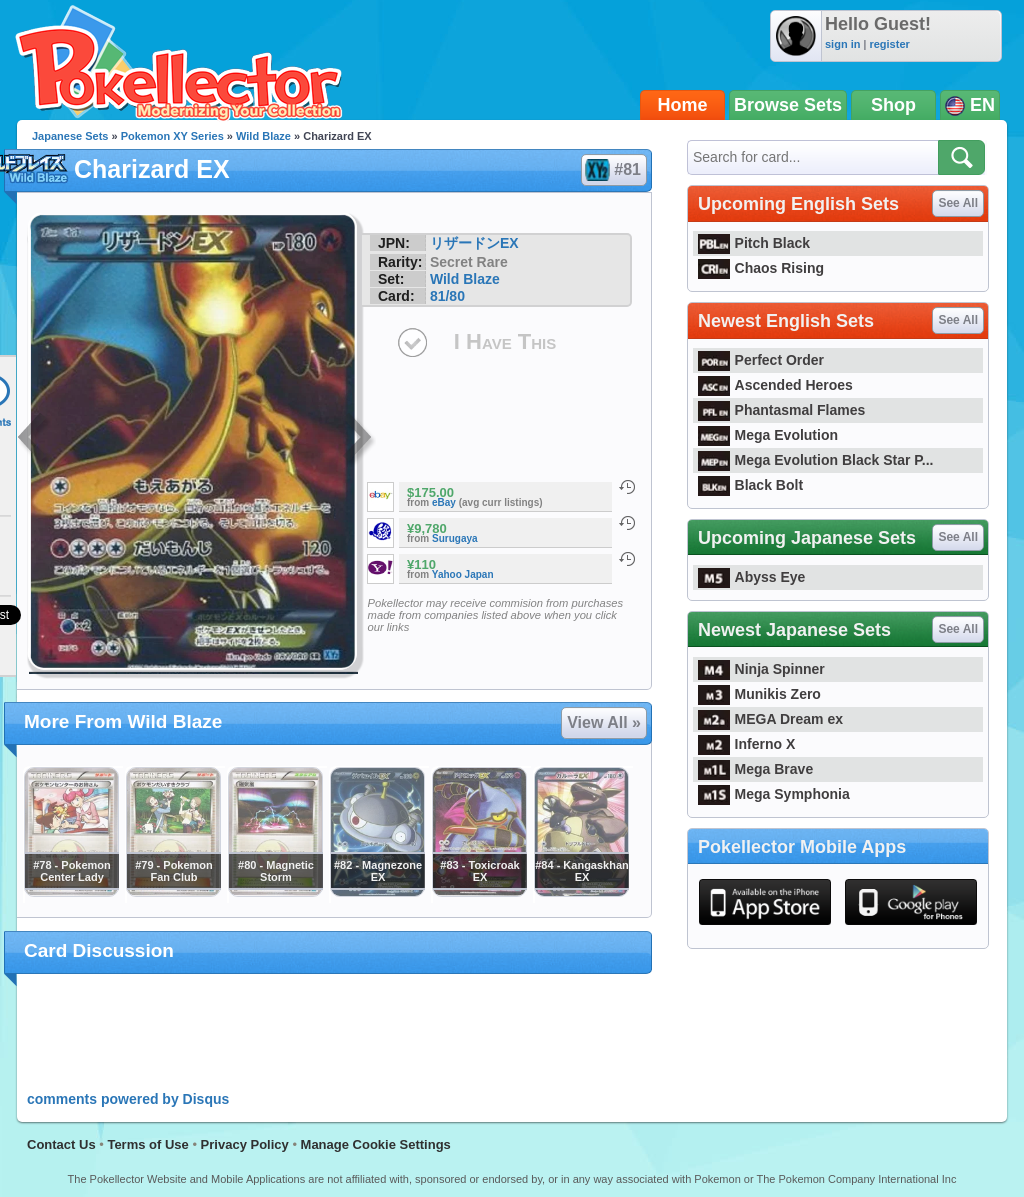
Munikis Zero (759, 694)
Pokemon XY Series (172, 136)
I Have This (505, 341)
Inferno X (746, 744)
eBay (444, 502)
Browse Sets (788, 105)
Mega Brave (755, 769)
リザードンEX (474, 243)
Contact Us (61, 1144)
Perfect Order (761, 360)
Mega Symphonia (774, 794)
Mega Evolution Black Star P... (816, 460)
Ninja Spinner (761, 669)
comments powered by (128, 1099)
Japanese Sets (70, 136)
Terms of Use (147, 1144)
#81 (613, 170)
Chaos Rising (761, 268)
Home (683, 105)
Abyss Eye (751, 577)
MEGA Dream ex (770, 719)
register (889, 44)
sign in (842, 44)
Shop (893, 105)
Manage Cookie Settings (376, 1144)
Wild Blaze (263, 136)
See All (958, 203)
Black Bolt (750, 485)
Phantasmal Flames (781, 410)
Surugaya (455, 538)
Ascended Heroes (775, 385)
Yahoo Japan (463, 574)
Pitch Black (754, 243)
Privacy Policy (245, 1144)
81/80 (447, 296)
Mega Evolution (768, 435)
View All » (604, 722)
